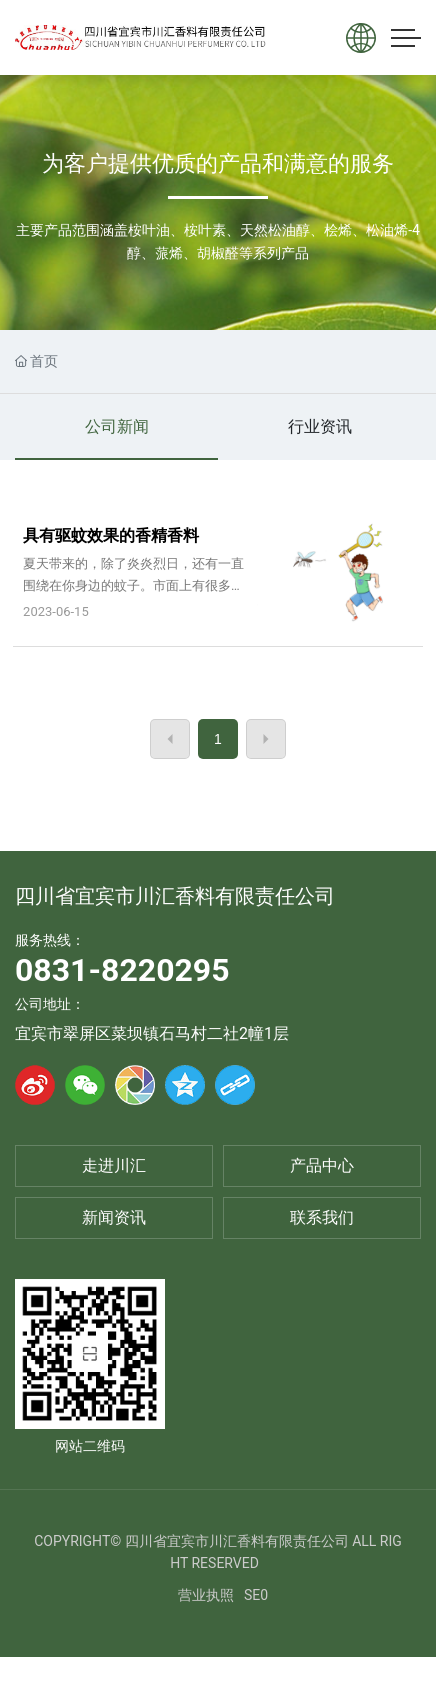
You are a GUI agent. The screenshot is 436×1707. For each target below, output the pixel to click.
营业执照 (206, 1595)
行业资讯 (320, 426)
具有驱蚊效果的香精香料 (111, 535)
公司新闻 (117, 426)
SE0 (256, 1595)
